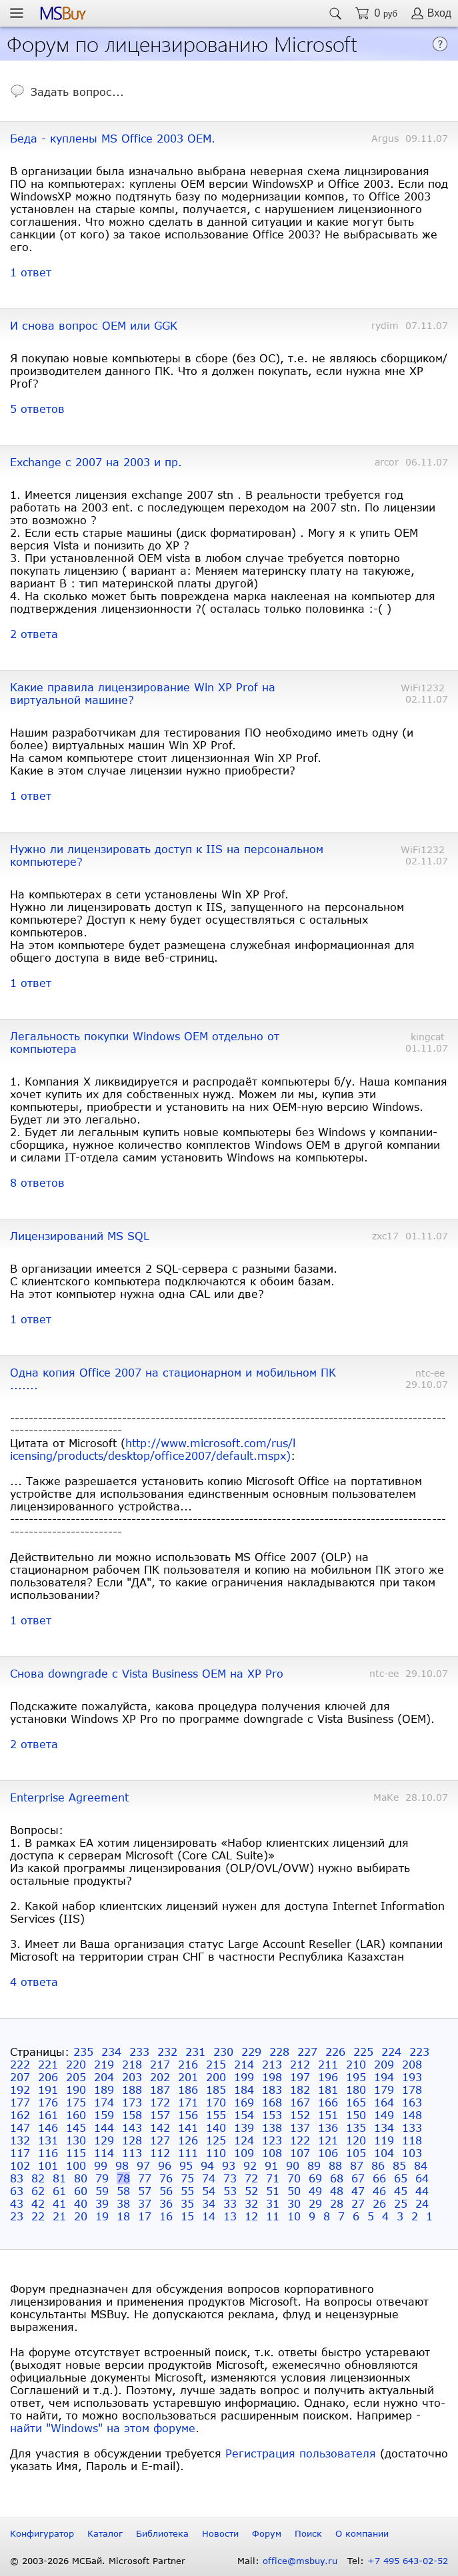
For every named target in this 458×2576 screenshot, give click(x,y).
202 (160, 2077)
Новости (220, 2533)
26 (379, 2203)
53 (230, 2190)
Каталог (105, 2533)
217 (160, 2064)
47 (358, 2190)
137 (300, 2127)
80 (80, 2178)
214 (244, 2064)
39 (102, 2203)
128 (132, 2140)
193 (412, 2077)
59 (102, 2190)
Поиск (308, 2533)
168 (272, 2102)
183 (272, 2089)
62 (38, 2190)
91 (271, 2165)
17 (144, 2216)
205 (76, 2077)
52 (251, 2190)
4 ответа (34, 1981)
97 (143, 2165)
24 (422, 2203)
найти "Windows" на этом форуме (102, 2427)
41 (59, 2203)
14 (208, 2216)
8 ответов (37, 1182)
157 (160, 2114)
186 (188, 2089)
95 (186, 2165)
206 (48, 2077)
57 (144, 2190)
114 (104, 2152)
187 (160, 2089)
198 (272, 2077)
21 (59, 2216)
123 (272, 2140)
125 (216, 2140)
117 (20, 2152)
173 (132, 2102)
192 (20, 2089)
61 (59, 2190)
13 (230, 2216)
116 (48, 2152)
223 (419, 2051)
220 (76, 2064)
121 (328, 2140)
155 (216, 2114)
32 (251, 2203)
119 (384, 2140)
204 (104, 2077)
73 (230, 2178)
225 (363, 2051)
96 (164, 2165)
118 (412, 2140)
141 (188, 2127)
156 (188, 2114)
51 (272, 2190)
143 (132, 2127)
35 (187, 2203)
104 (384, 2152)
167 (300, 2102)
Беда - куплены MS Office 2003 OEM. (112, 138)
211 (328, 2064)
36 (166, 2203)
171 (188, 2102)
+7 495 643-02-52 (407, 2560)
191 (48, 2089)
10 (294, 2216)
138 (272, 2127)
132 (20, 2140)
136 (328, 2127)
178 (412, 2089)
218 (132, 2064)
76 (166, 2178)
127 (160, 2140)
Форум (266, 2533)
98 (122, 2165)
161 (48, 2114)
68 (336, 2178)
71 (272, 2178)
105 (356, 2152)
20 (80, 2216)
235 (83, 2051)
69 (315, 2178)
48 (336, 2190)
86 (378, 2165)
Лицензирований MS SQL (79, 1235)
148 (412, 2114)
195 (356, 2077)
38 (123, 2203)
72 (251, 2178)
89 (314, 2165)
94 (207, 2165)
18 (123, 2216)
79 (102, 2178)
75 (187, 2178)
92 (250, 2165)
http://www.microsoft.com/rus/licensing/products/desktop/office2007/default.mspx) (153, 1449)
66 (379, 2178)
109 (244, 2152)
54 (208, 2190)
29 (315, 2203)
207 (20, 2077)
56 (166, 2190)
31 (272, 2203)
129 (104, 2140)
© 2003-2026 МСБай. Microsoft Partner (97, 2560)
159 (104, 2114)
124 (244, 2140)
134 (384, 2127)
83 (16, 2178)
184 (244, 2089)
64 (422, 2178)
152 (300, 2114)
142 (160, 2127)
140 (216, 2127)
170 (216, 2102)
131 (48, 2140)
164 (384, 2102)
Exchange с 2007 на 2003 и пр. (96, 462)
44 (422, 2190)
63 (16, 2190)
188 (132, 2089)
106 (328, 2152)
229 (251, 2051)
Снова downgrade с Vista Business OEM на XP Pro (146, 1673)
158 (132, 2114)
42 (38, 2203)
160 (76, 2114)
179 (384, 2089)
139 (244, 2127)
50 (294, 2190)
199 (244, 2077)
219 (104, 2064)
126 (188, 2140)
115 (76, 2152)
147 (20, 2127)
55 (187, 2190)
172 (160, 2102)
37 (144, 2203)
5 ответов (37, 408)
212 (300, 2064)
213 (272, 2064)
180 (356, 2089)
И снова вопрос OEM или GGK (93, 325)
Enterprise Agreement (69, 1797)
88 (335, 2165)
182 (300, 2089)
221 (48, 2064)
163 (412, 2102)
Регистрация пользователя (300, 2453)
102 (20, 2165)
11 (272, 2216)
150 (356, 2114)
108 (272, 2152)
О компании (362, 2533)
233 (139, 2051)
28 (336, 2203)
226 (335, 2051)
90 (292, 2165)
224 (391, 2051)
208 (412, 2064)
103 (412, 2152)
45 (400, 2190)
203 (132, 2077)
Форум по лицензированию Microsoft (182, 43)
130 (76, 2140)
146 (48, 2127)
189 (104, 2089)
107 (300, 2152)
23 (16, 2216)
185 (216, 2089)
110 (216, 2152)
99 (100, 2165)
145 (76, 2127)
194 (384, 2077)
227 (307, 2051)
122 (300, 2140)
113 (132, 2152)
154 (244, 2114)
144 (104, 2127)
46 (379, 2190)
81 (59, 2178)
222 (20, 2064)
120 (356, 2140)
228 (279, 2051)
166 (328, 2102)
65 (400, 2178)
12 (251, 2216)
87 (356, 2165)
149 (384, 2114)
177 (20, 2102)
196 (328, 2077)
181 (328, 2089)
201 (188, 2077)
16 (166, 2216)
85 (399, 2165)
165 (356, 2102)
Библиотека (162, 2533)
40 (80, 2203)
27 (358, 2203)
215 (216, 2064)
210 (356, 2064)
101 (48, 2165)
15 (187, 2216)
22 (38, 2216)
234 (111, 2051)
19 (102, 2216)
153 (272, 2114)
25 (400, 2203)
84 (420, 2165)
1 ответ (30, 272)
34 (208, 2203)
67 (358, 2178)
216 (188, 2064)
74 (208, 2178)
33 (230, 2203)
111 (188, 2152)
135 (356, 2127)
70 (294, 2178)
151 (328, 2114)
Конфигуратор (42, 2533)
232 (167, 2051)
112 (160, 2152)
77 (144, 2178)
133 (412, 2127)
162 (20, 2114)
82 (38, 2178)
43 (16, 2203)
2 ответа (34, 633)
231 (195, 2051)
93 (228, 2165)
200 (216, 2077)
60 (80, 2190)
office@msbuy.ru (300, 2560)
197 (300, 2077)
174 (104, 2102)
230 (223, 2051)
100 (76, 2165)
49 (315, 2190)
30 (294, 2203)
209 (384, 2064)
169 (244, 2102)
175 (76, 2102)
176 (48, 2102)
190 (76, 2089)
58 (123, 2190)
